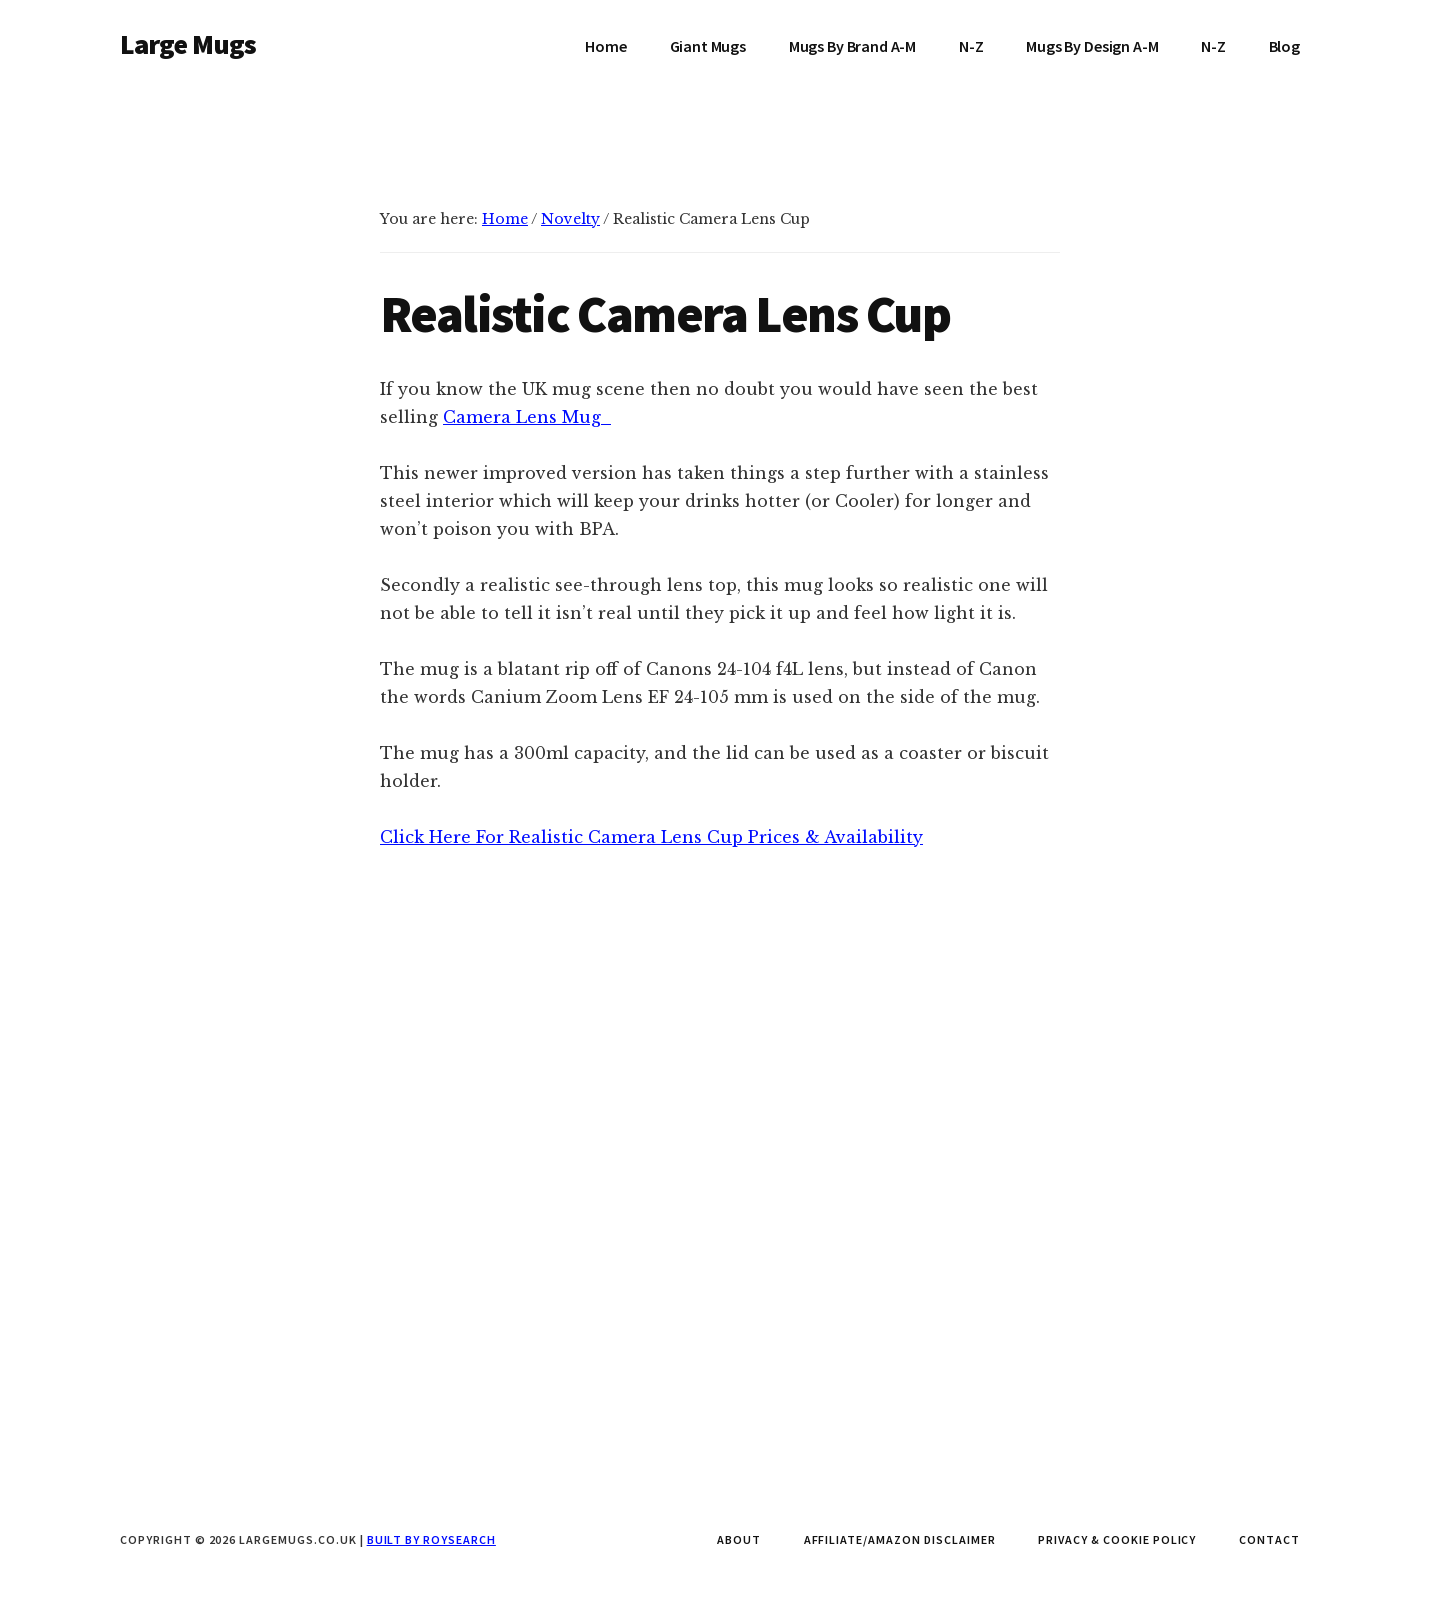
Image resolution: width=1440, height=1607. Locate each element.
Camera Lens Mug (522, 417)
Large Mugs (188, 44)
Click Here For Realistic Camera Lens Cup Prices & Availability (651, 1039)
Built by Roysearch (431, 1539)
